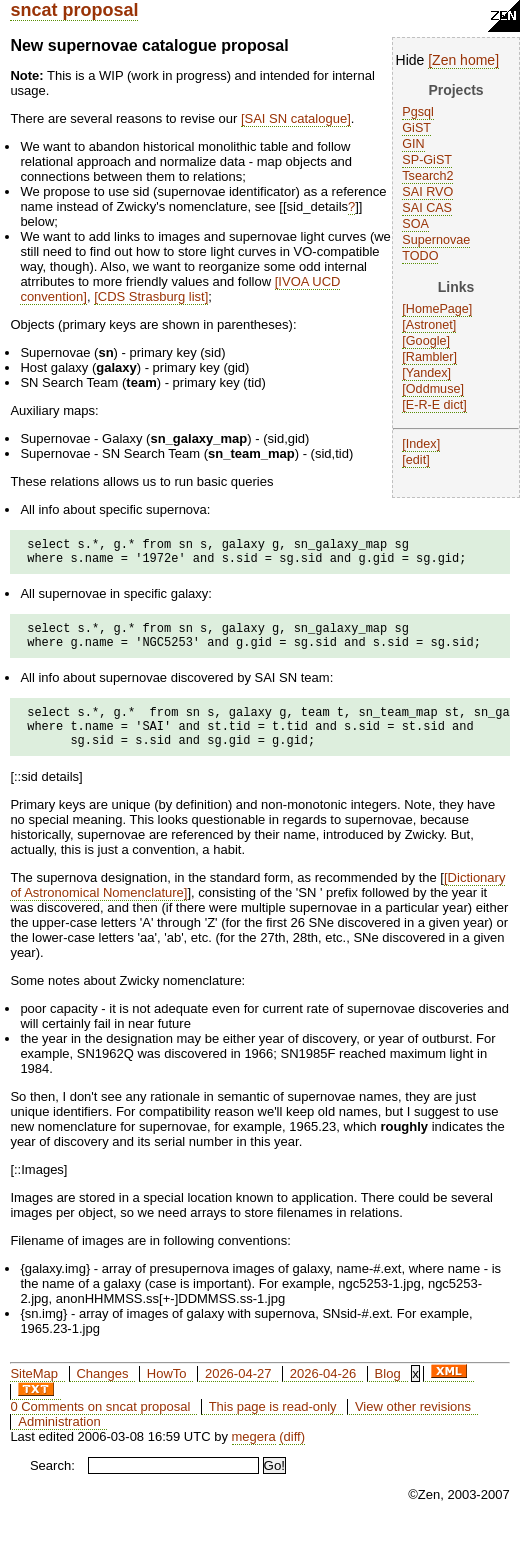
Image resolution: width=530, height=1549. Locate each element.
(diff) (292, 1457)
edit (416, 460)
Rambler (430, 357)
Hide (410, 60)
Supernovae (436, 240)
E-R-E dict (434, 405)
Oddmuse (433, 389)
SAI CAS (427, 208)
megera (254, 1457)
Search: (52, 1486)
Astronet (429, 325)
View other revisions (413, 1427)
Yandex (427, 373)
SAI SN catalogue (296, 118)
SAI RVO (427, 192)
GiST (416, 128)
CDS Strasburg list (151, 296)
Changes (102, 1394)
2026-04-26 (323, 1394)
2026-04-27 (238, 1394)
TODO (420, 256)
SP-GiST (427, 160)
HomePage (437, 309)
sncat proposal (74, 10)
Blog (388, 1394)
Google (426, 341)
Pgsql (418, 112)
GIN (413, 144)
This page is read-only (273, 1427)
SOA (415, 224)
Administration (59, 1442)
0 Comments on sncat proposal (100, 1427)
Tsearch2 (427, 176)
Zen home (463, 60)
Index (421, 444)
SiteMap (34, 1394)
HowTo (167, 1394)
